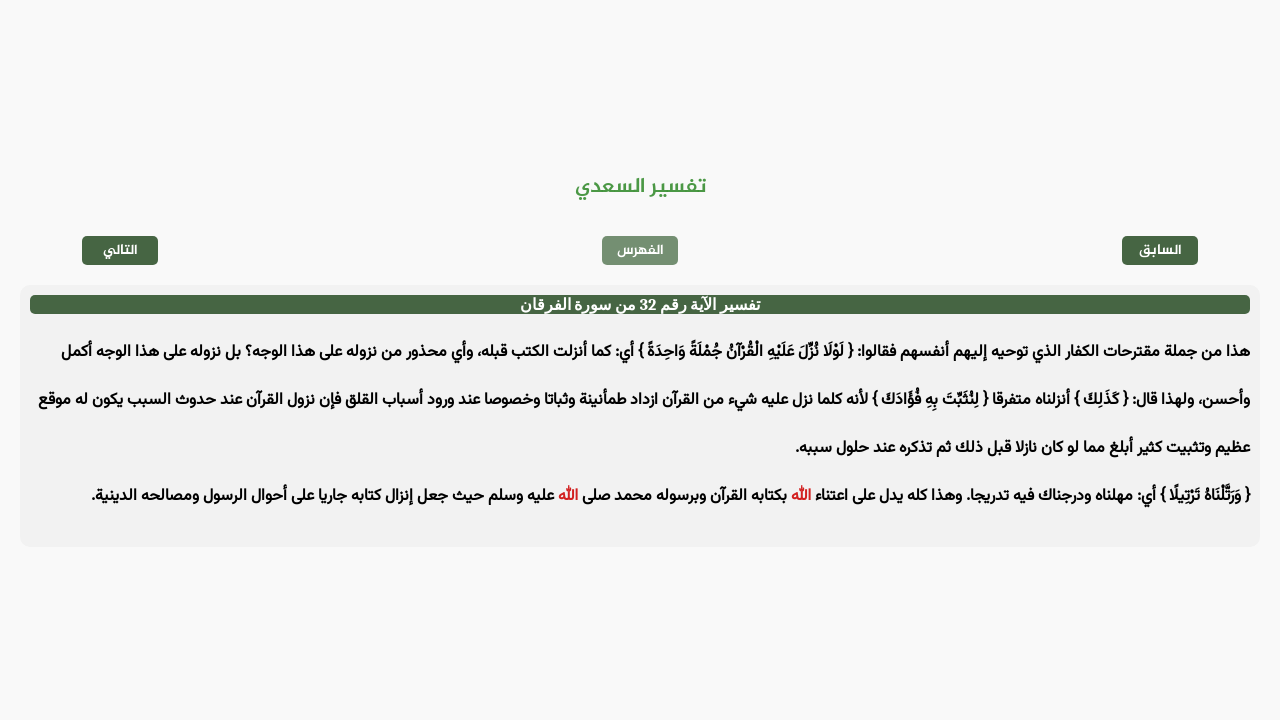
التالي (120, 250)
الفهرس (640, 250)
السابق (1160, 250)
